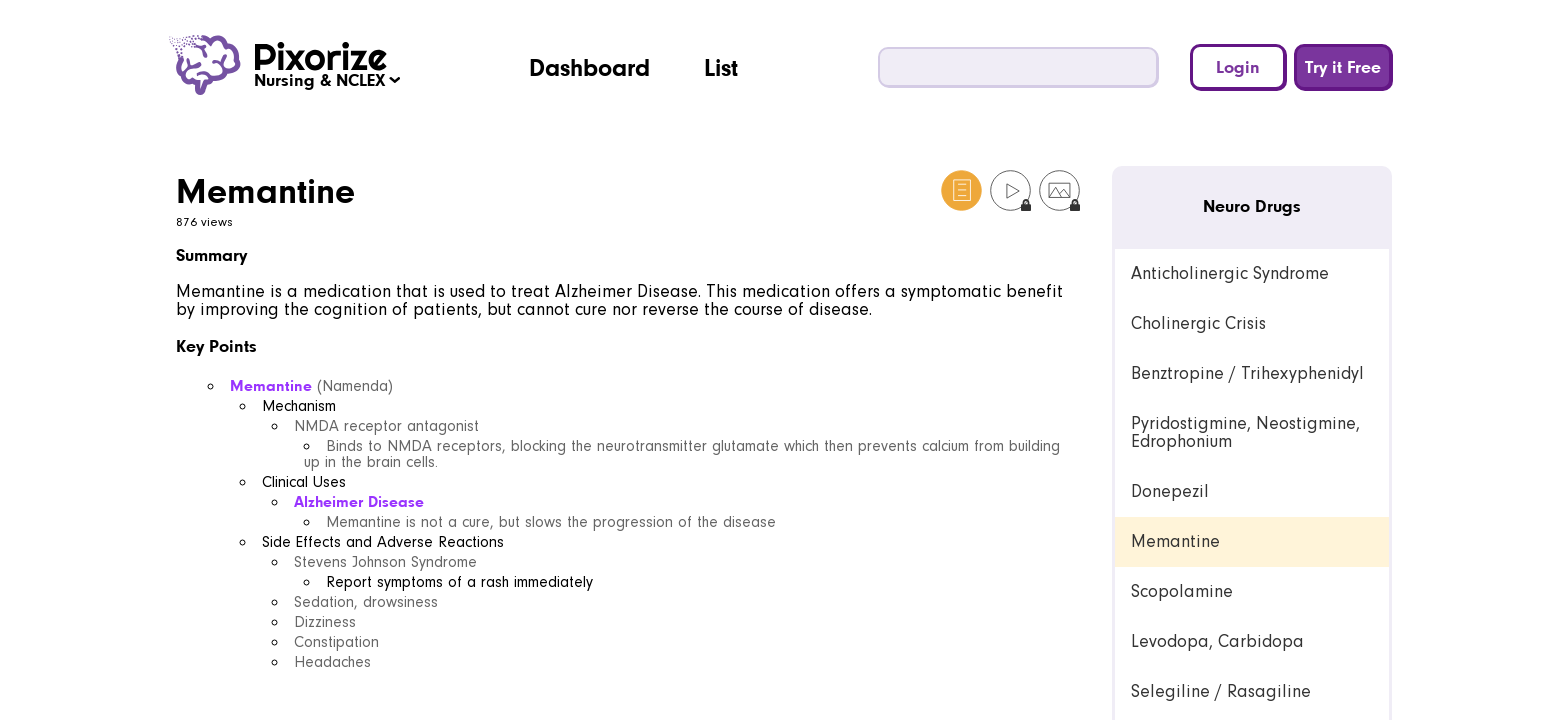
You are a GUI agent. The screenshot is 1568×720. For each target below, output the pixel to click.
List (721, 67)
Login (1238, 66)
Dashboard (589, 67)
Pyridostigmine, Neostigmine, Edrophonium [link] (1245, 432)
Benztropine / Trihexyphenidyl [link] (1247, 373)
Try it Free (1343, 66)
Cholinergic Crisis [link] (1198, 323)
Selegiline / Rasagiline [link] (1221, 691)
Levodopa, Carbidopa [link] (1217, 641)
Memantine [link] (1175, 541)
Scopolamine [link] (1182, 591)
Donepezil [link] (1170, 491)
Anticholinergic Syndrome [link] (1230, 273)
